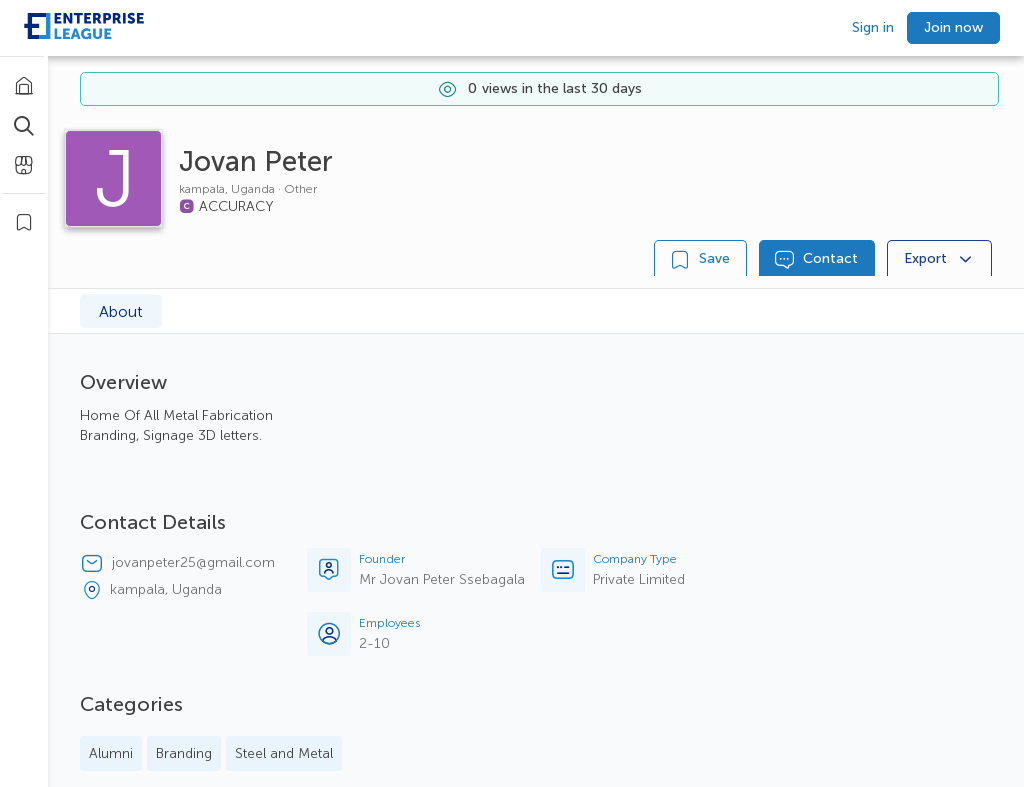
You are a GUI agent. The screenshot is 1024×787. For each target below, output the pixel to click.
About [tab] (121, 311)
